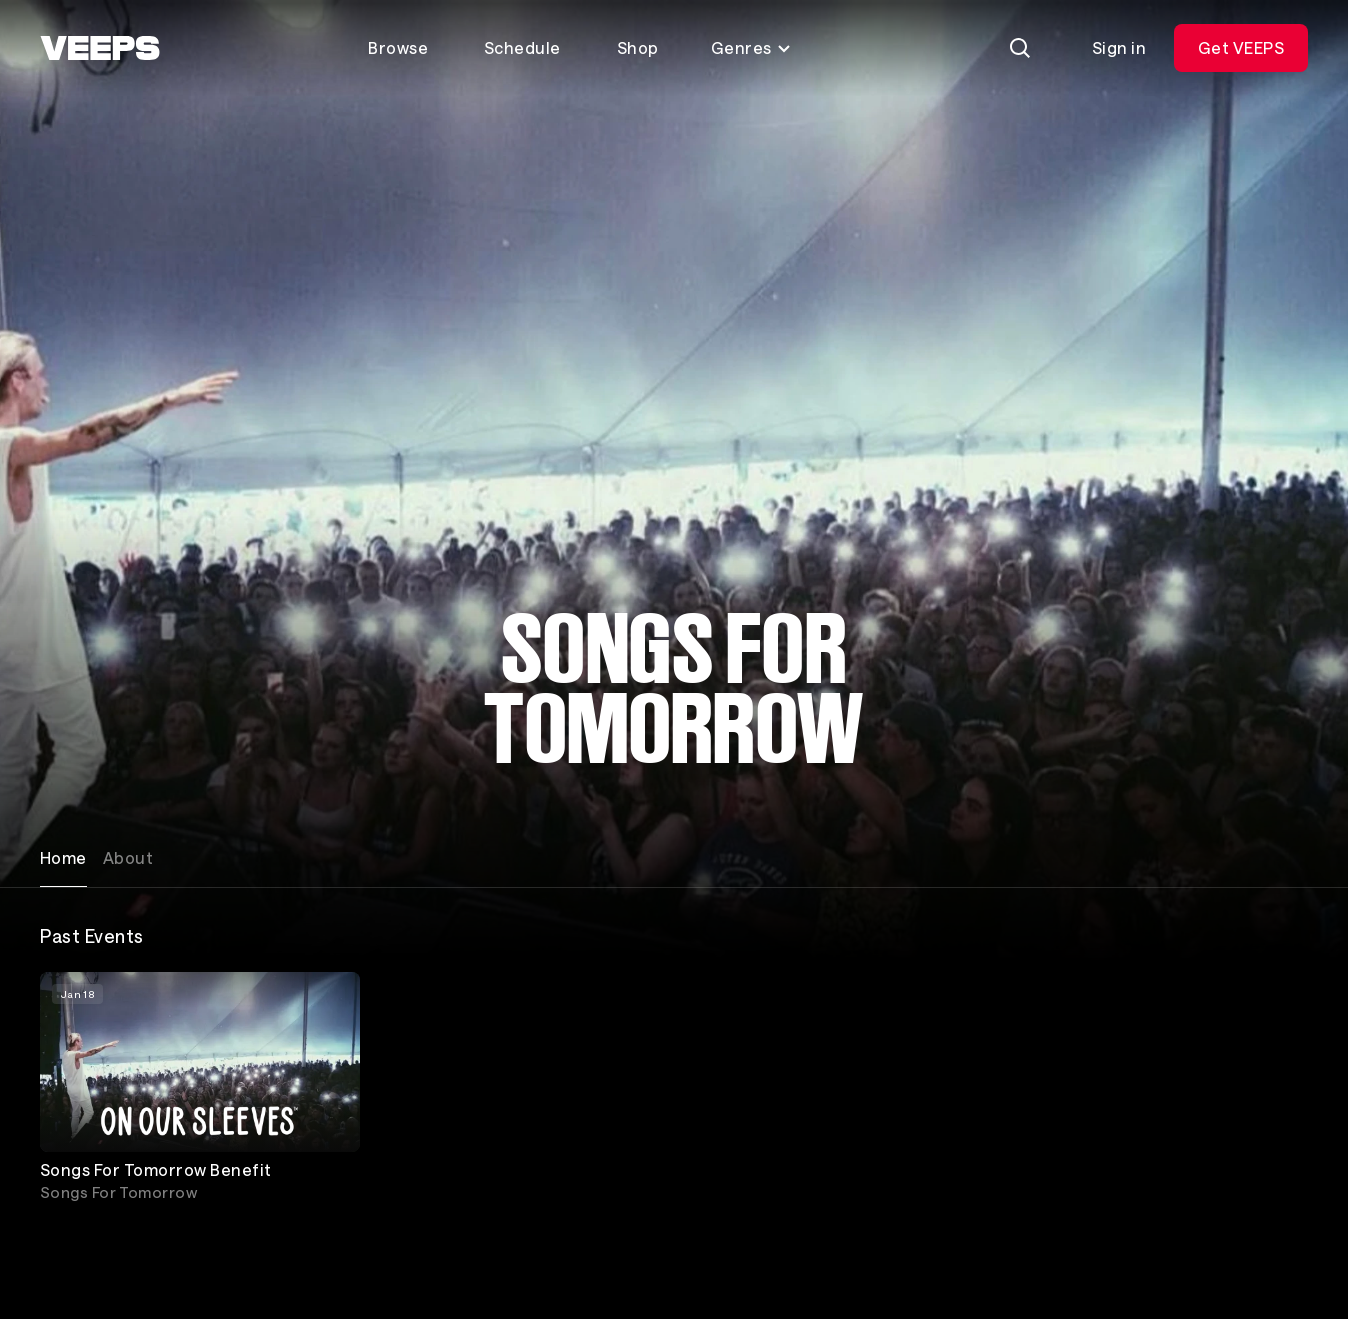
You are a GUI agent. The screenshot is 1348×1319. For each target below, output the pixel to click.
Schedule (522, 47)
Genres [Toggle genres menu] (751, 47)
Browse (398, 47)
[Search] (1020, 48)
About (128, 857)
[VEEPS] (100, 48)
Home (63, 857)
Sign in (1119, 47)
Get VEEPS (1241, 47)
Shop (638, 47)
